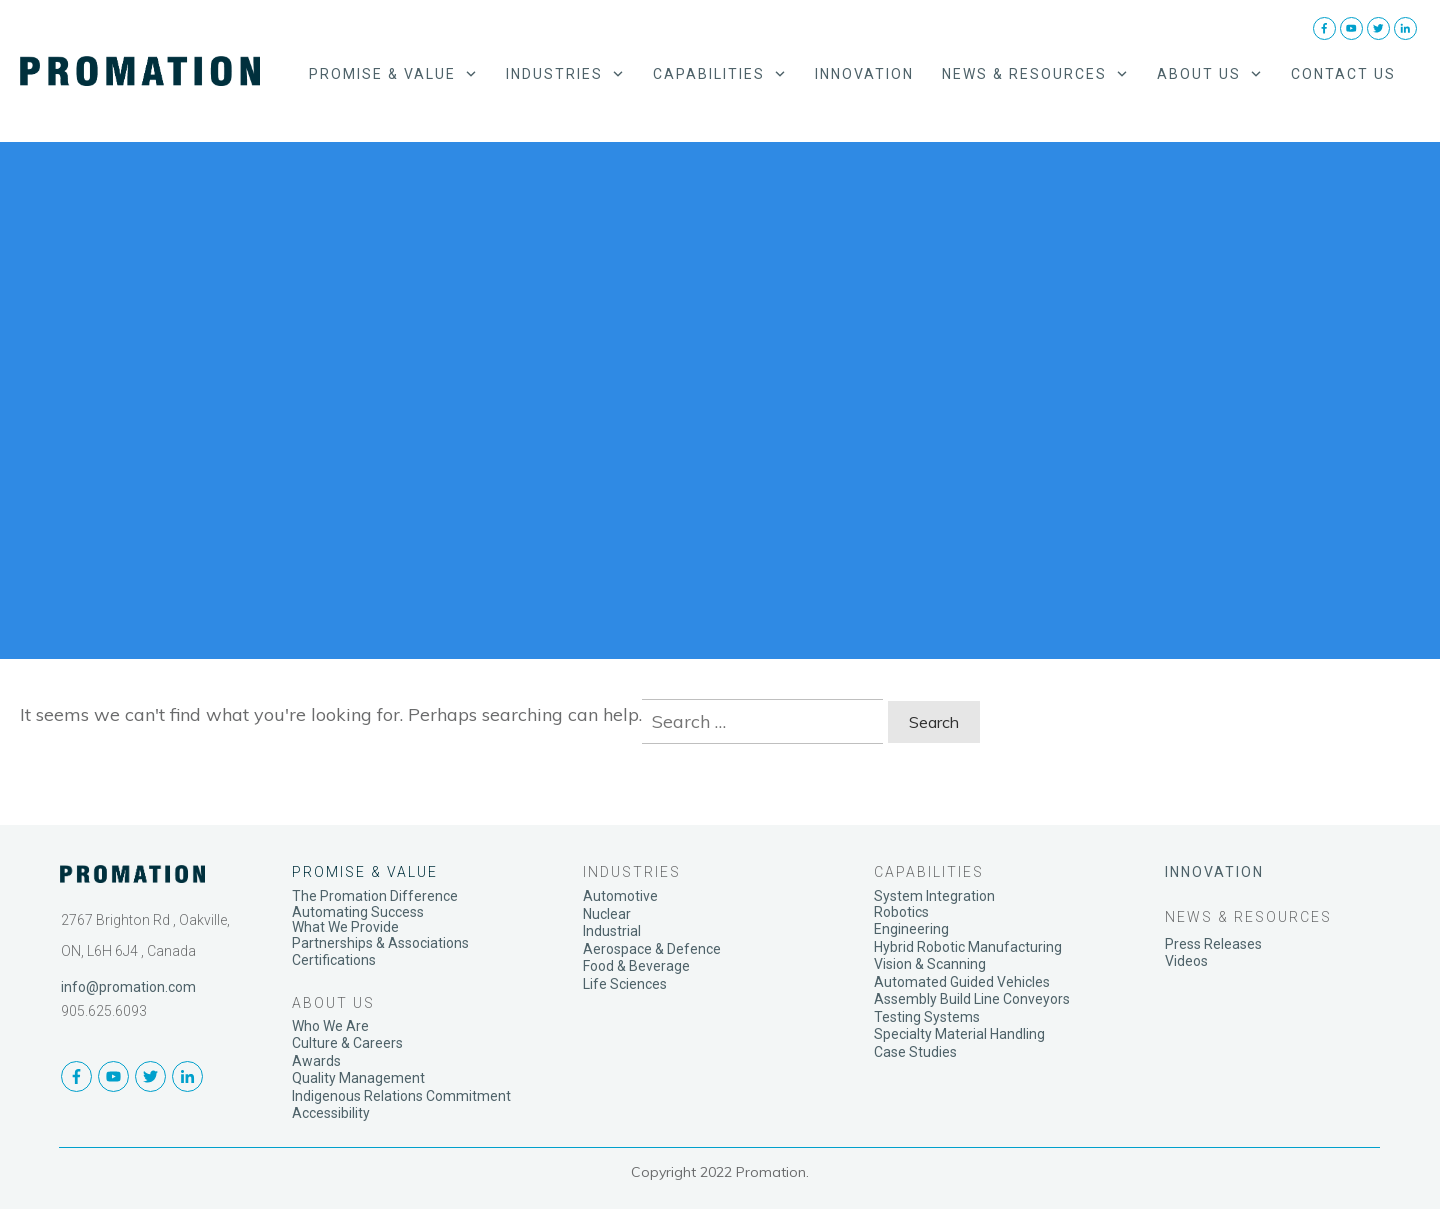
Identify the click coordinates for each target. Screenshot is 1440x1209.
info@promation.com (128, 987)
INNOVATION (1214, 872)
